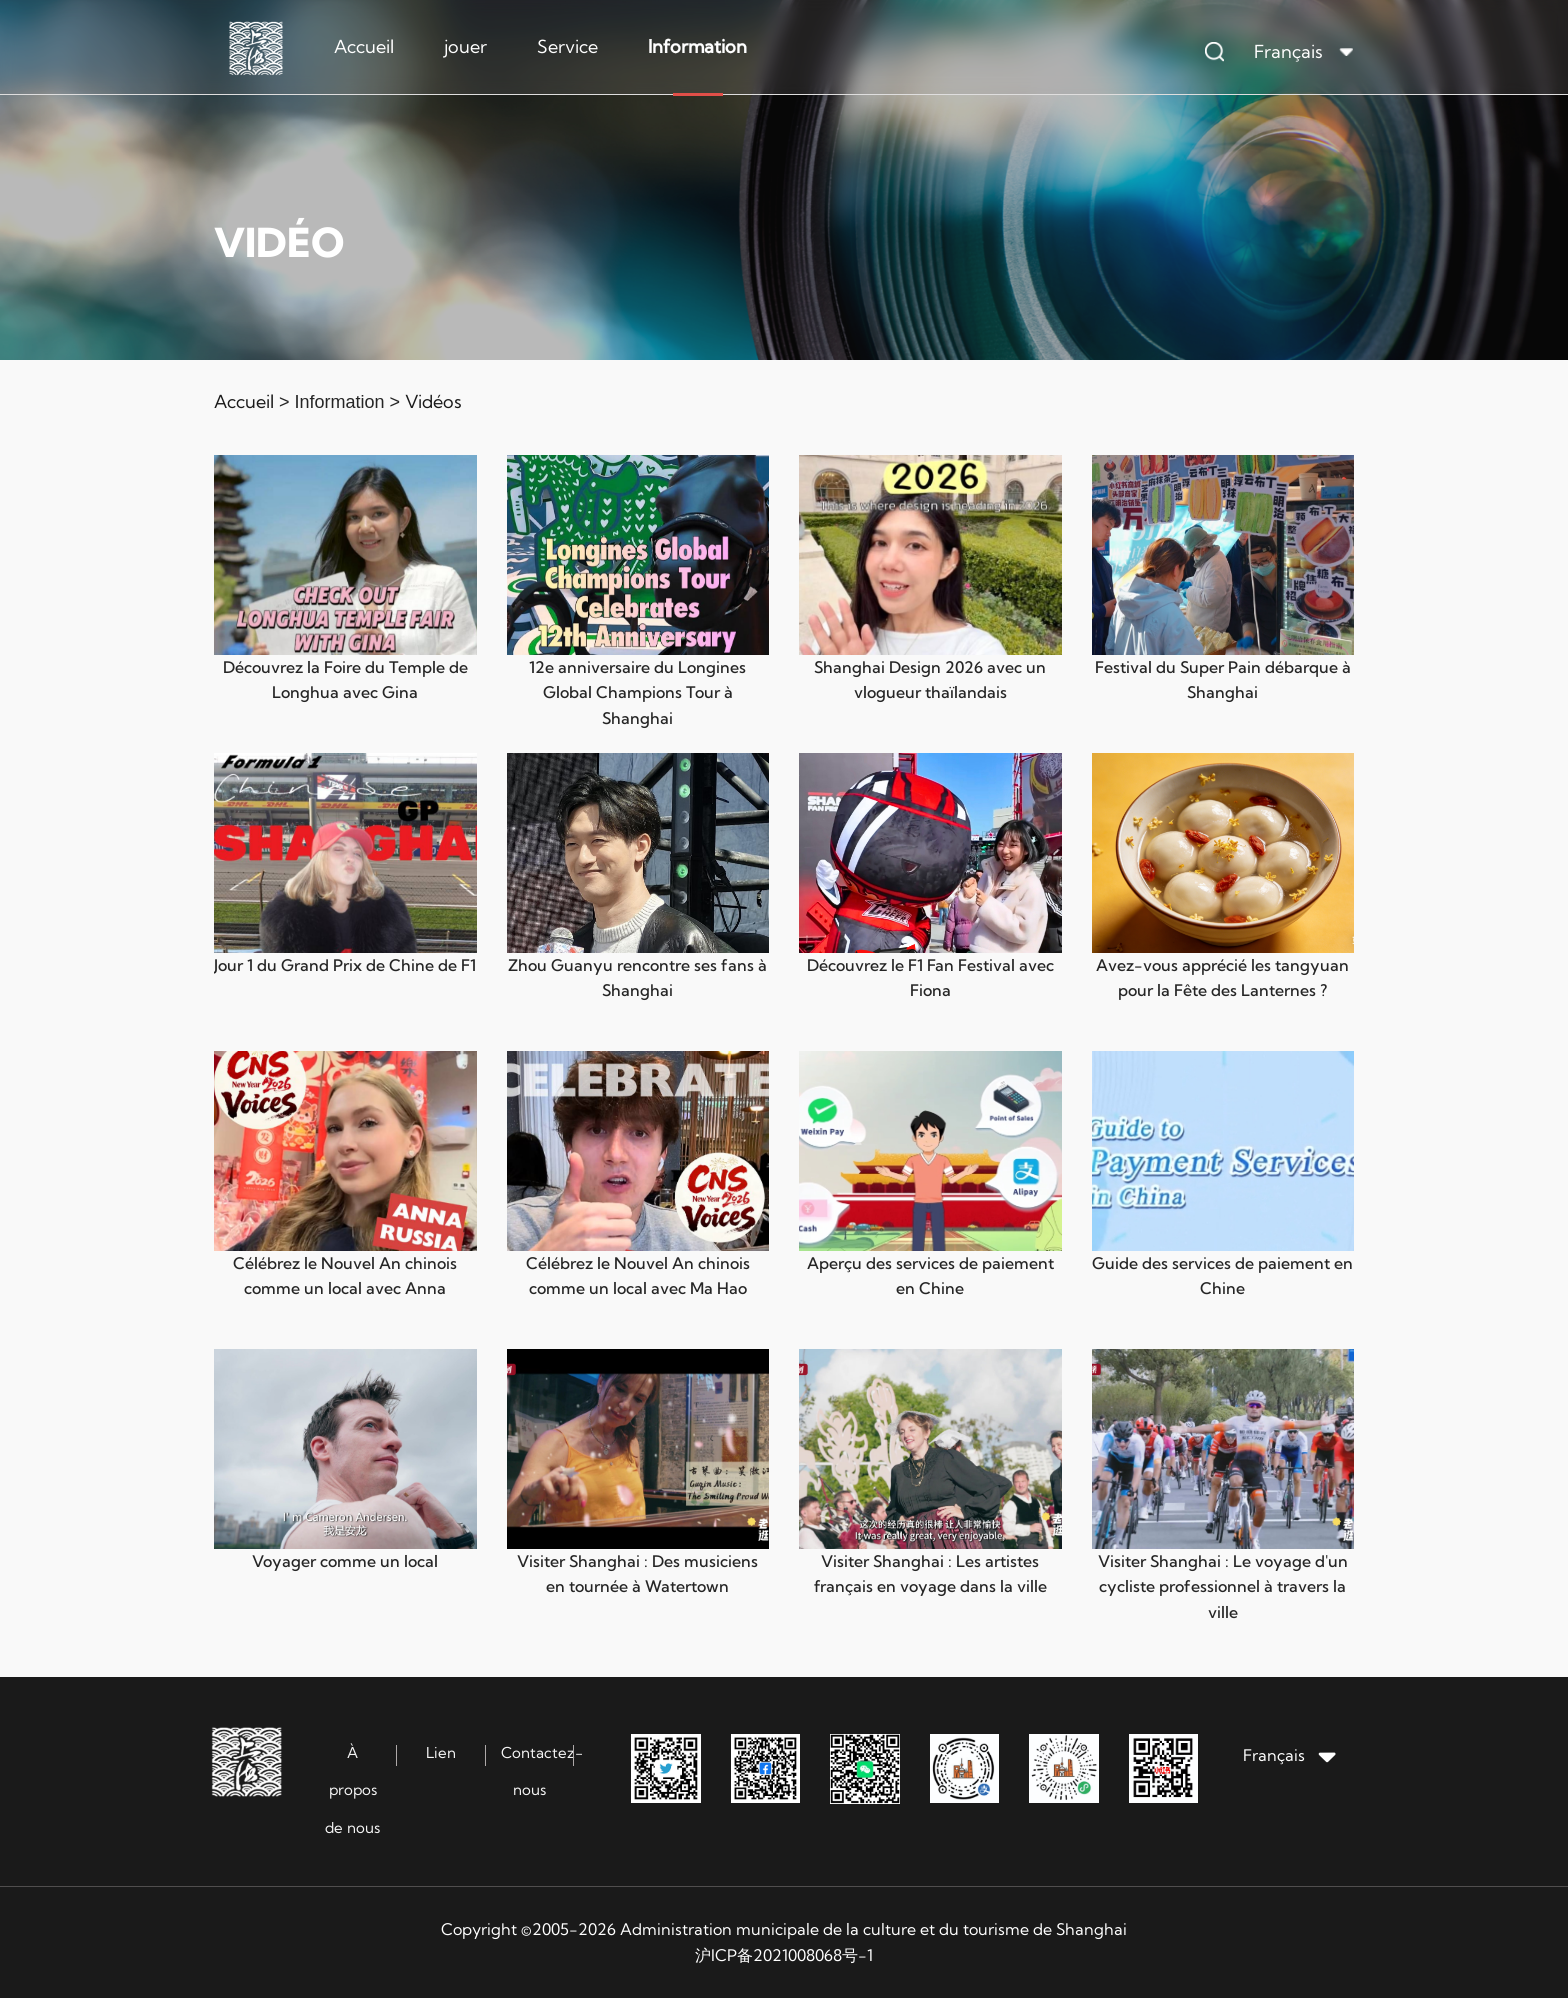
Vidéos (433, 401)
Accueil (364, 46)
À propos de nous (352, 1790)
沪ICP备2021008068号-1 (784, 1955)
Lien (441, 1752)
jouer (465, 46)
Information (697, 46)
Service (567, 46)
